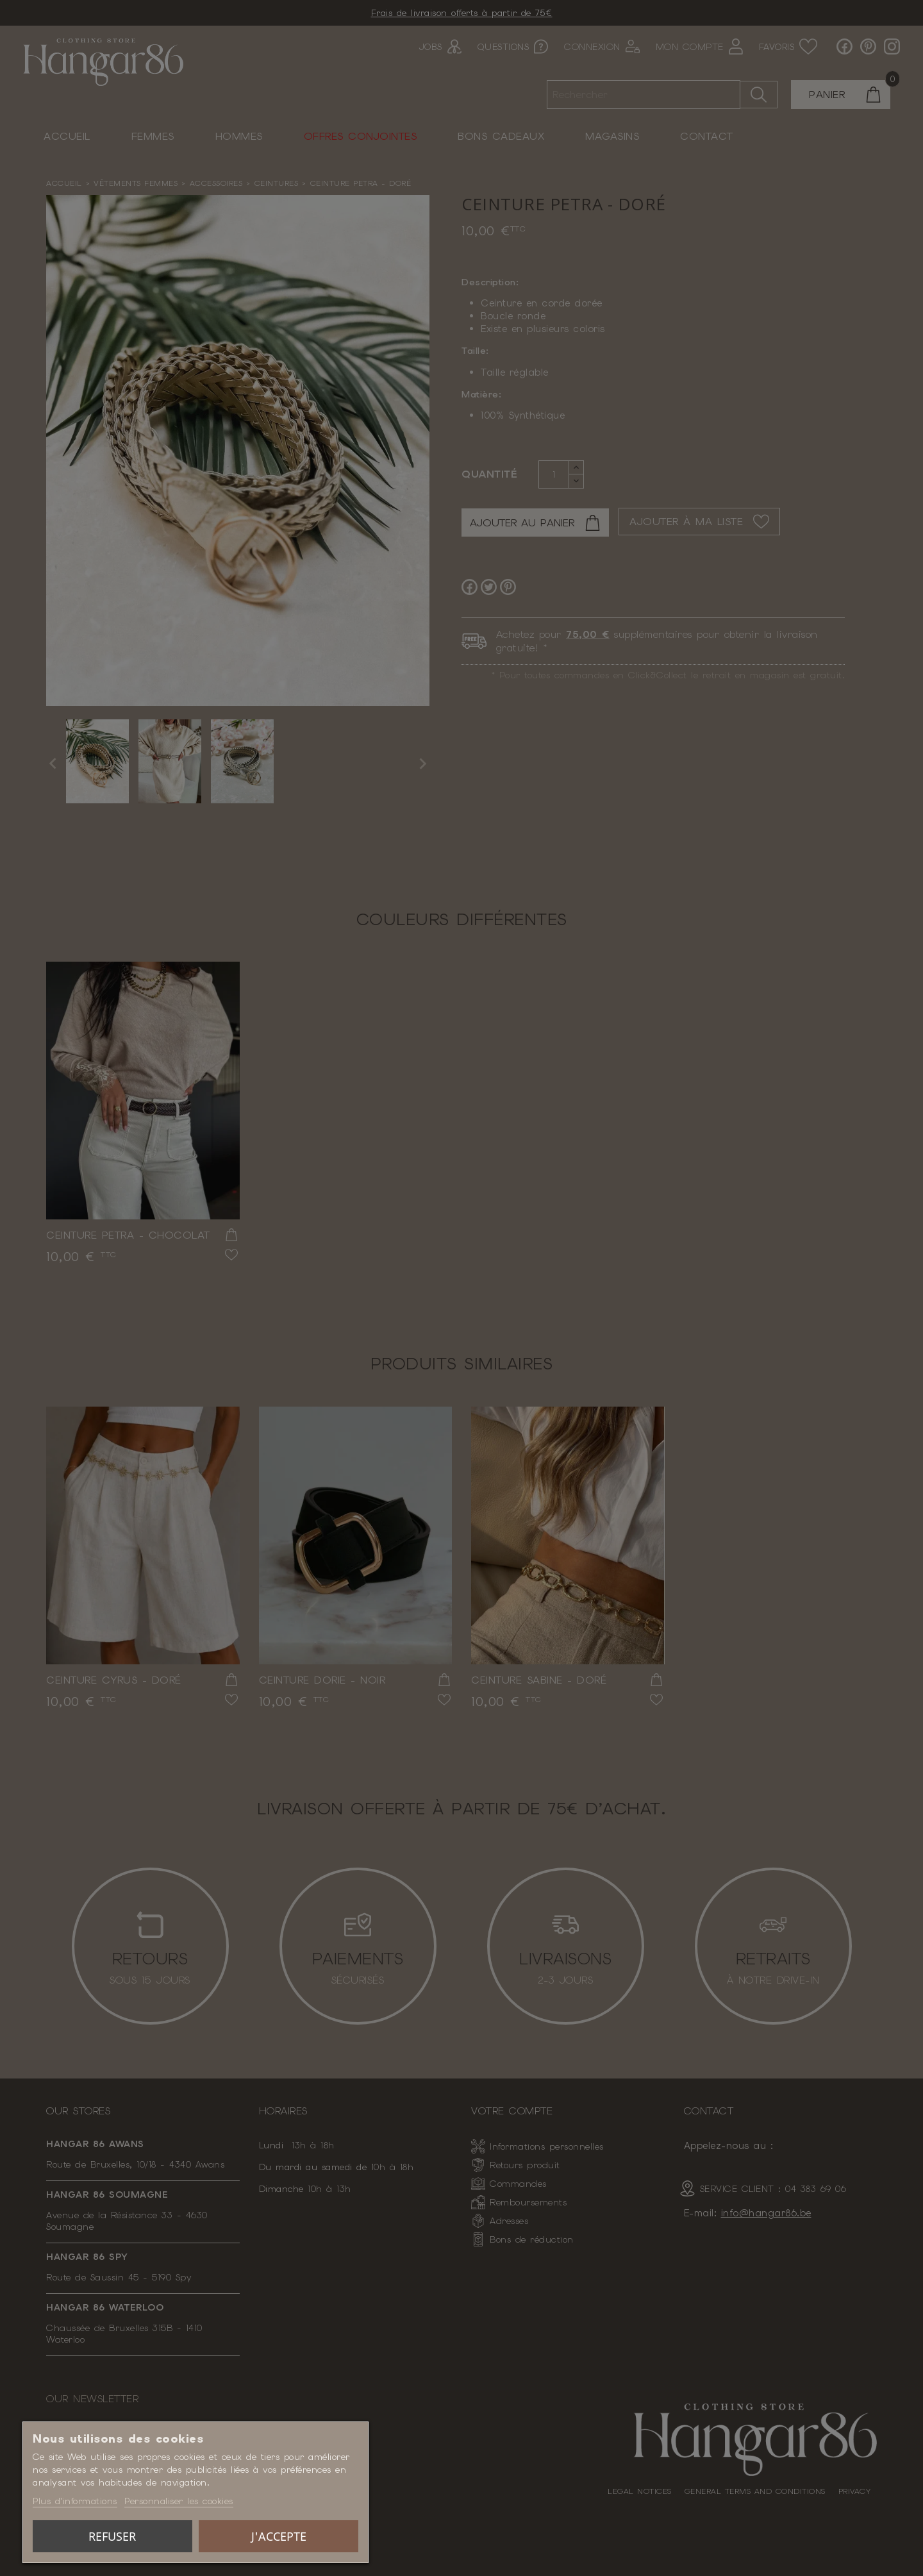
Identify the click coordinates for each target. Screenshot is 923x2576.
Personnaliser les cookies (178, 2501)
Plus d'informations (75, 2501)
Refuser (112, 2536)
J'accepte (278, 2536)
